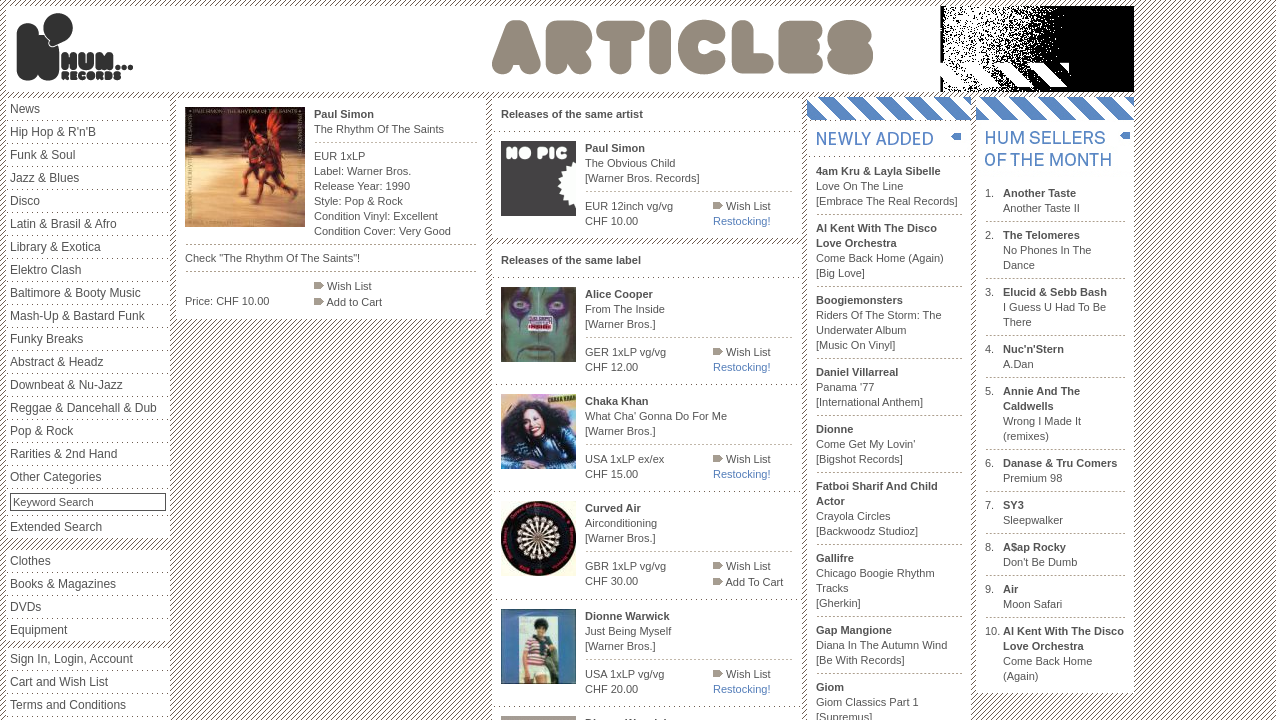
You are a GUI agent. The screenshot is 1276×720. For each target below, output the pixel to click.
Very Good (425, 231)
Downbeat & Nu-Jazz (66, 385)
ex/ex (651, 459)
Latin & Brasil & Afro (63, 224)
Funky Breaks (46, 339)
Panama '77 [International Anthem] (869, 387)
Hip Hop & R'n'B (53, 132)
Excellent (415, 216)
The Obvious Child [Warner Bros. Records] (642, 163)
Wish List (343, 286)
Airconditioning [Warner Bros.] (621, 523)
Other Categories (55, 477)
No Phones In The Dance (1047, 250)
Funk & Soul (42, 155)
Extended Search (56, 527)
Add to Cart (348, 302)
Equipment (38, 630)
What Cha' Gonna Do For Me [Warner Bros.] (656, 416)
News (25, 109)
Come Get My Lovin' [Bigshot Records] (865, 444)
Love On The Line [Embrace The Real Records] (887, 186)
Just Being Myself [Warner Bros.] (628, 631)
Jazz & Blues (44, 178)
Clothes (30, 561)
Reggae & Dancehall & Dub (83, 408)
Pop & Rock (41, 431)
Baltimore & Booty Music (75, 293)
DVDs (25, 607)
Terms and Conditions (68, 705)
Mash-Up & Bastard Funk (77, 316)
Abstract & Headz (56, 362)
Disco (25, 201)
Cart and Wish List (59, 682)
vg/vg (660, 206)
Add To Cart (748, 582)
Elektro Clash (45, 270)
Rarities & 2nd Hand (63, 454)
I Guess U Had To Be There (1055, 307)
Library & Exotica (55, 247)
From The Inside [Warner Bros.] (625, 309)
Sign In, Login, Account (71, 659)
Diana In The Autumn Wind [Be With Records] (881, 645)
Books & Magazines (63, 584)
